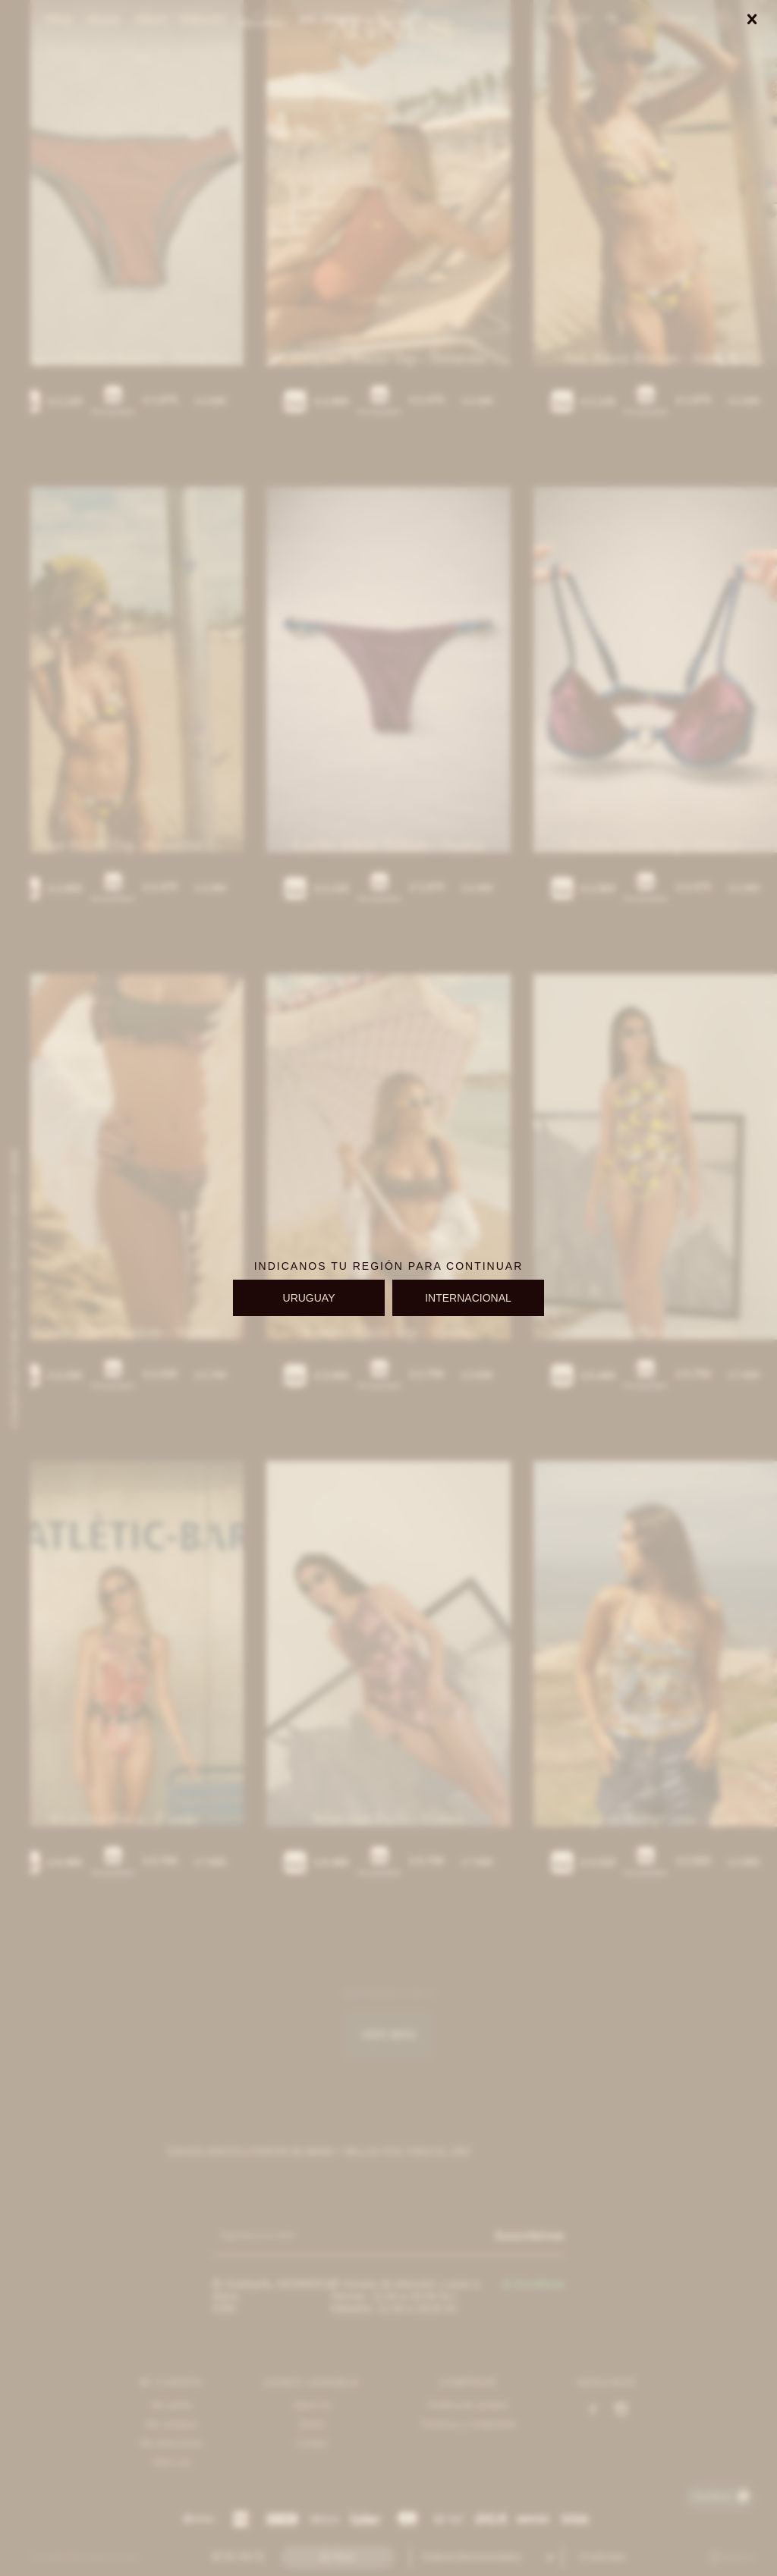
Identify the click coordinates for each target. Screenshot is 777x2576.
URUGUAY (309, 1298)
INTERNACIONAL (468, 1298)
